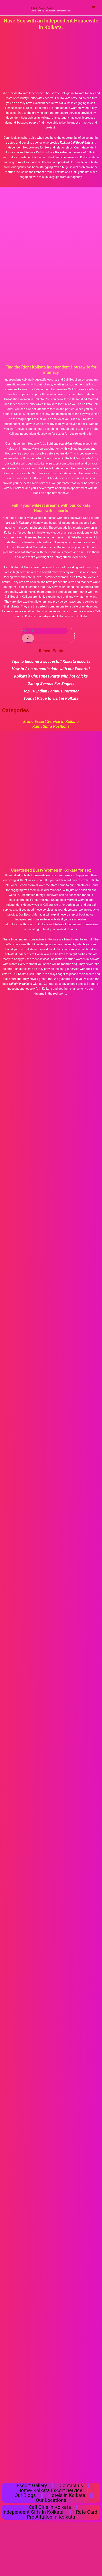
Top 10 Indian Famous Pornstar (51, 691)
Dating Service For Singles (51, 683)
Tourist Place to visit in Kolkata (51, 698)
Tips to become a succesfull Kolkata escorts (51, 661)
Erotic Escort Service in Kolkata (51, 721)
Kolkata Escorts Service (42, 8)
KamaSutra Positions (50, 726)
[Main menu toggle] (93, 7)
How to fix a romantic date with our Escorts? (51, 668)
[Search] (28, 638)
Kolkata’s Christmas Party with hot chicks (51, 676)
